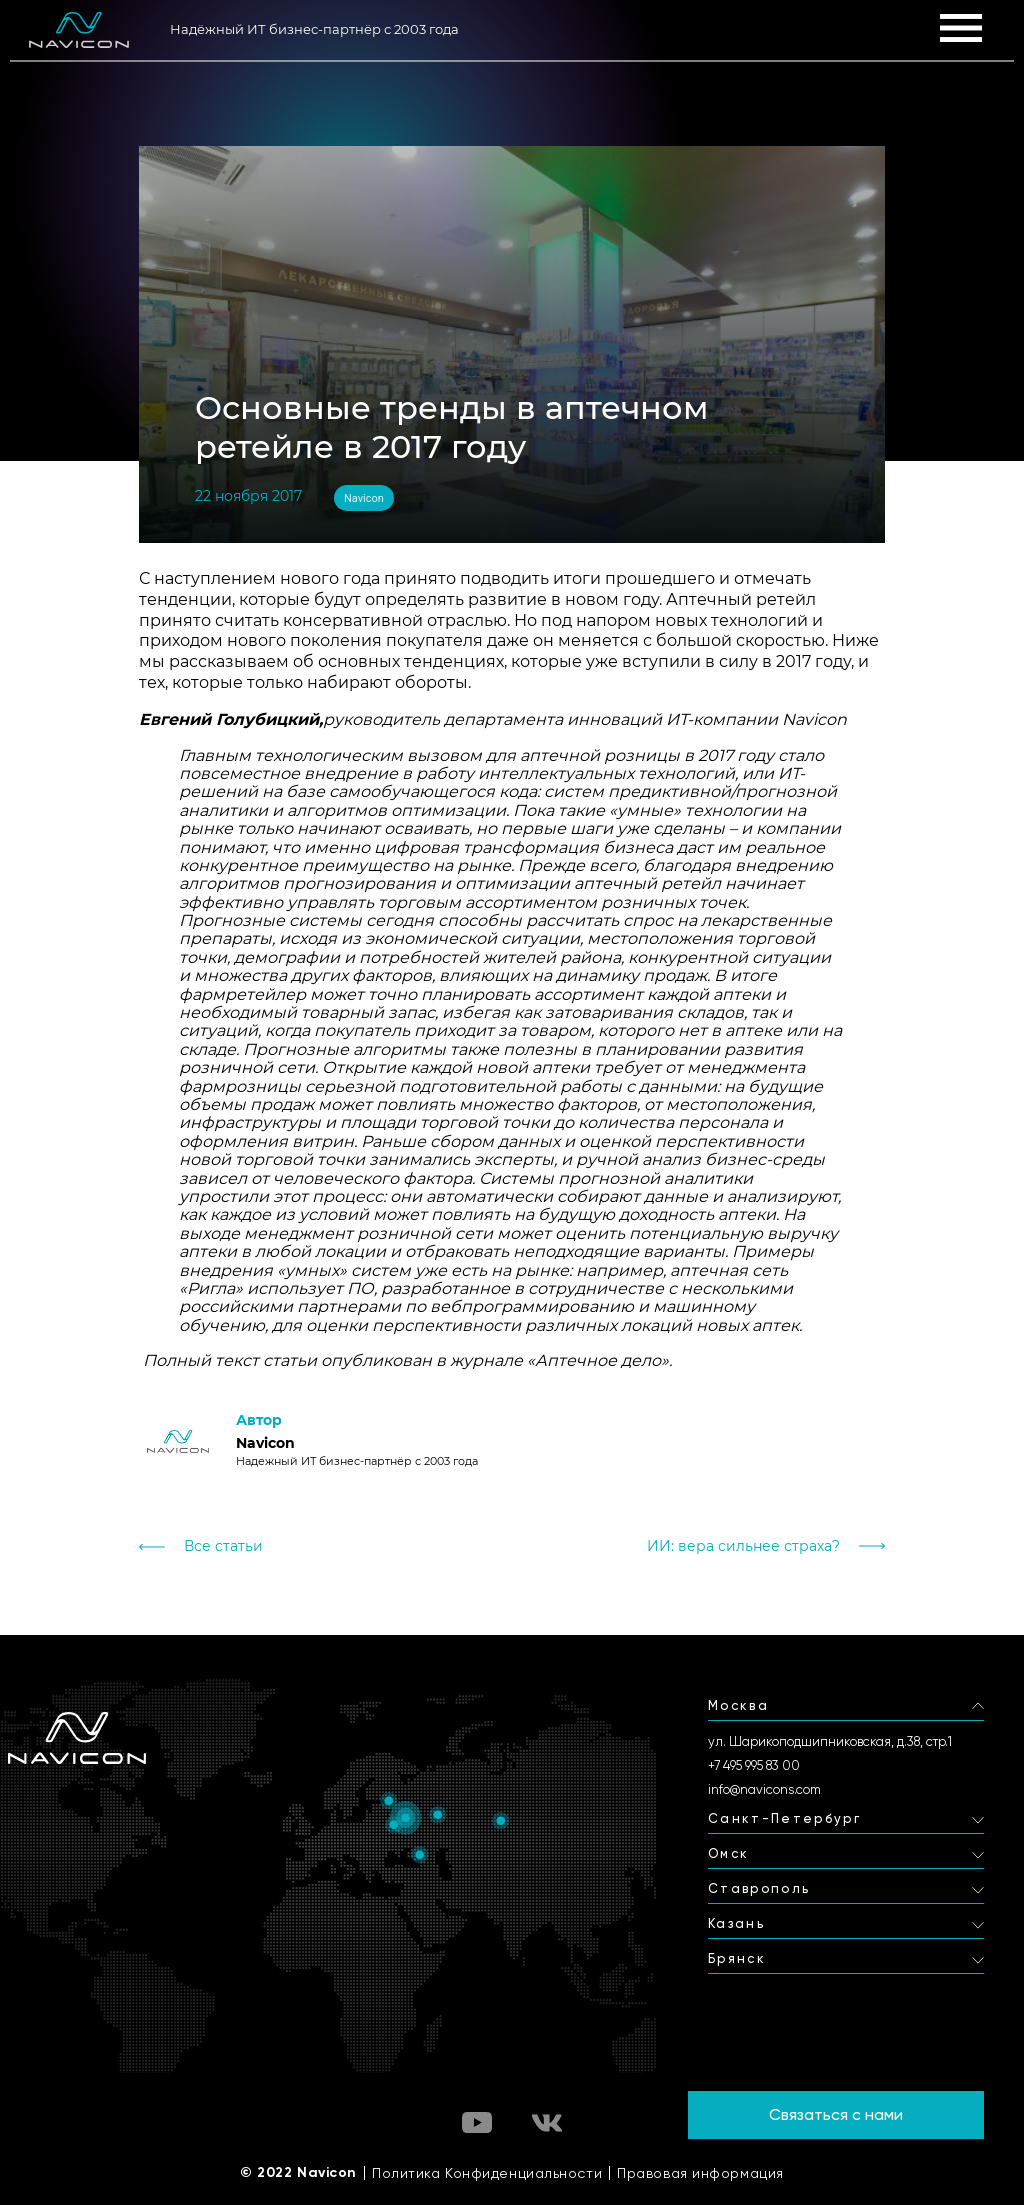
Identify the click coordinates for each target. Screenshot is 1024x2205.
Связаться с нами (836, 2114)
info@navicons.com (764, 1789)
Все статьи (223, 1546)
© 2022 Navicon (298, 2173)
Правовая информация (700, 2173)
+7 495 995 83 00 (754, 1765)
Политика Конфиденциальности (487, 2173)
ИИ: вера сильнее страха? (743, 1546)
